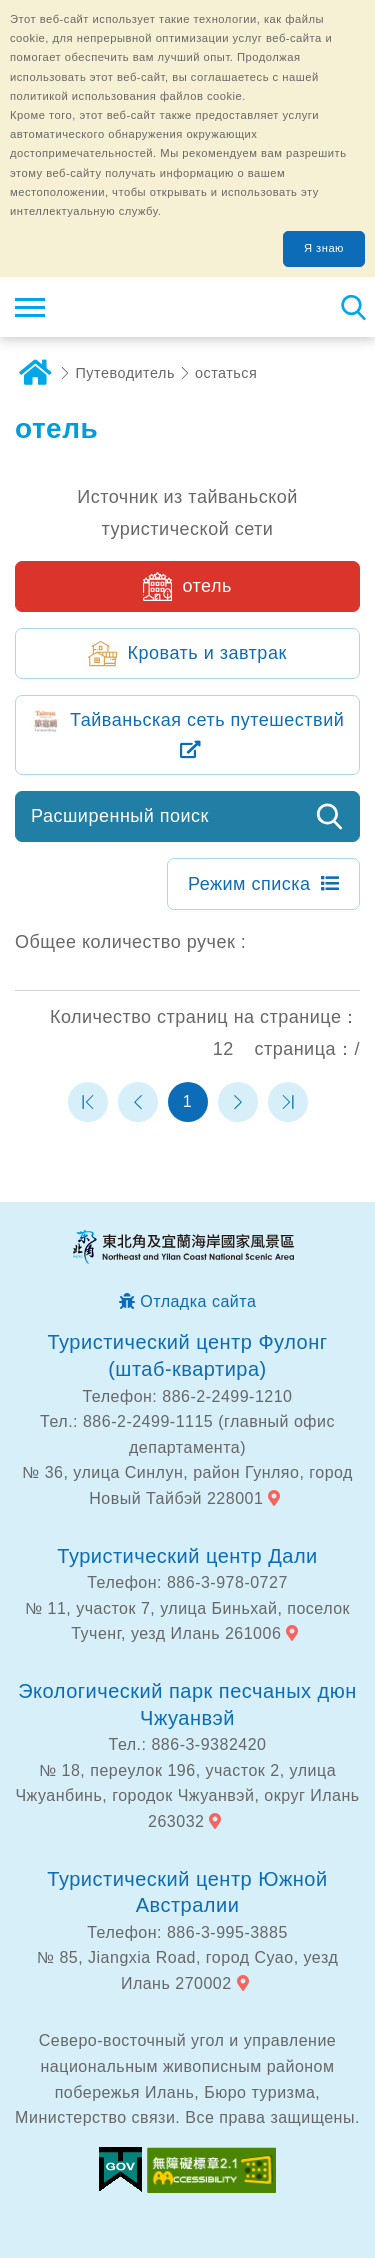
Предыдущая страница (138, 1102)
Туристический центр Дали (187, 1556)
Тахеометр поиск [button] (352, 307)
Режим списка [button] (249, 884)
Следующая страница (238, 1102)
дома (35, 373)
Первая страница (88, 1102)
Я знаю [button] (324, 248)
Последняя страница (288, 1102)
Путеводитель (125, 373)
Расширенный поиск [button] (120, 816)
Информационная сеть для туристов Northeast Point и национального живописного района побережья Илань (136, 307)
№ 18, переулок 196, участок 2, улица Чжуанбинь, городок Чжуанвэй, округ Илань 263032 (187, 1796)
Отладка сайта (198, 1301)
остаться (226, 373)
